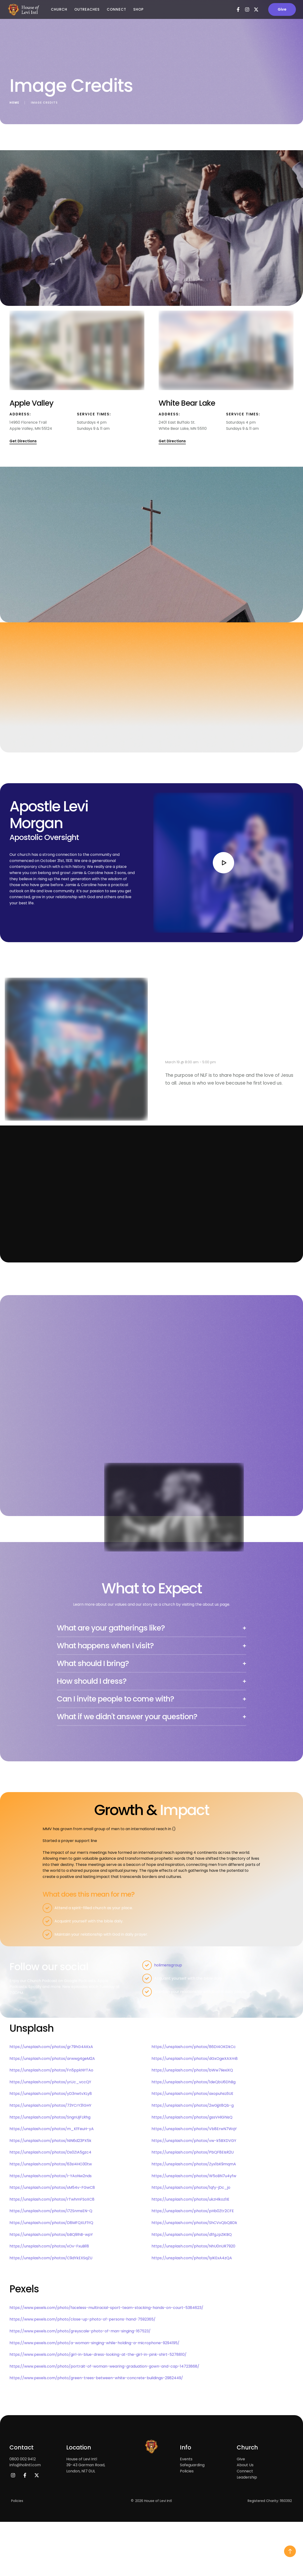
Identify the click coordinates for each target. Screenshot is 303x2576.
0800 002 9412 (22, 2461)
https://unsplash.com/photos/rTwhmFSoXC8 (51, 2202)
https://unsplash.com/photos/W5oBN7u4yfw (194, 2178)
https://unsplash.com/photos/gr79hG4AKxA (51, 2049)
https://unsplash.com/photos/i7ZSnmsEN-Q (50, 2213)
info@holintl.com (25, 2467)
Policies (17, 2503)
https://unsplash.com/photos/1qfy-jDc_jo (191, 2190)
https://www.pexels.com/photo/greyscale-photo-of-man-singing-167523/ (80, 2333)
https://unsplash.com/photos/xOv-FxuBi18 (49, 2249)
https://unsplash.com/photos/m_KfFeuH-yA (51, 2131)
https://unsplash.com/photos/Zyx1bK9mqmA (194, 2167)
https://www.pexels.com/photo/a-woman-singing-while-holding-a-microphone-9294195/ (94, 2345)
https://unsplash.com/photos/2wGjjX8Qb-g (193, 2108)
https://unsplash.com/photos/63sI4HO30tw (50, 2167)
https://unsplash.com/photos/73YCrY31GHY (50, 2108)
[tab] (151, 1632)
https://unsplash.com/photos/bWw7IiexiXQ (192, 2073)
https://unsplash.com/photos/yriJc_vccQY (50, 2084)
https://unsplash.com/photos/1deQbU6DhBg (194, 2084)
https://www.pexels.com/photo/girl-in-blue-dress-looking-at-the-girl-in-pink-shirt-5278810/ (98, 2357)
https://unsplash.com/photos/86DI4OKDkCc (194, 2049)
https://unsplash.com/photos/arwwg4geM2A (52, 2061)
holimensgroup (168, 1967)
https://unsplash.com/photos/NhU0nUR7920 (193, 2249)
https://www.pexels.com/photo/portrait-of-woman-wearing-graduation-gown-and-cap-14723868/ (104, 2369)
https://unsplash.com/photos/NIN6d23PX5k (50, 2143)
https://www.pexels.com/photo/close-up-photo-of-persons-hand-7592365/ (82, 2322)
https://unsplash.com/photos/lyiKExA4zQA (192, 2260)
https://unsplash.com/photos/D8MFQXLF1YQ (51, 2225)
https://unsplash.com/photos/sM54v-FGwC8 (52, 2190)
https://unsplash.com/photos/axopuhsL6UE (192, 2096)
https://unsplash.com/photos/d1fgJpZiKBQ (192, 2237)
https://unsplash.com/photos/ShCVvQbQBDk (194, 2225)
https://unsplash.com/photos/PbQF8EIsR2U (193, 2155)
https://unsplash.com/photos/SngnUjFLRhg (49, 2120)
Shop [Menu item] (141, 9)
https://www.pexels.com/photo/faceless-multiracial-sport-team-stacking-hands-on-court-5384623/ (106, 2310)
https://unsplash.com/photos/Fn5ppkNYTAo (51, 2073)
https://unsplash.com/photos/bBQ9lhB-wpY (51, 2237)
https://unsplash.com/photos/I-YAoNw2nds (50, 2178)
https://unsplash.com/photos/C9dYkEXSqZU (50, 2260)
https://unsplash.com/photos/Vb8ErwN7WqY (194, 2131)
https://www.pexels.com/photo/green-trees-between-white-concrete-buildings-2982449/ (96, 2380)
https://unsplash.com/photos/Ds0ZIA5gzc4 (50, 2155)
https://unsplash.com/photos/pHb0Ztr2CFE (193, 2213)
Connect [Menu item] (119, 9)
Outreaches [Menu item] (89, 9)
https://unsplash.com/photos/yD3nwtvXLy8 (50, 2096)
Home (14, 103)
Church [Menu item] (61, 9)
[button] (280, 9)
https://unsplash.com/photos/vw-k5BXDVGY (194, 2143)
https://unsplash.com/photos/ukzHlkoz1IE (190, 2202)
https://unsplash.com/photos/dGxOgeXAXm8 (195, 2061)
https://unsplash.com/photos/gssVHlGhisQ (192, 2120)
